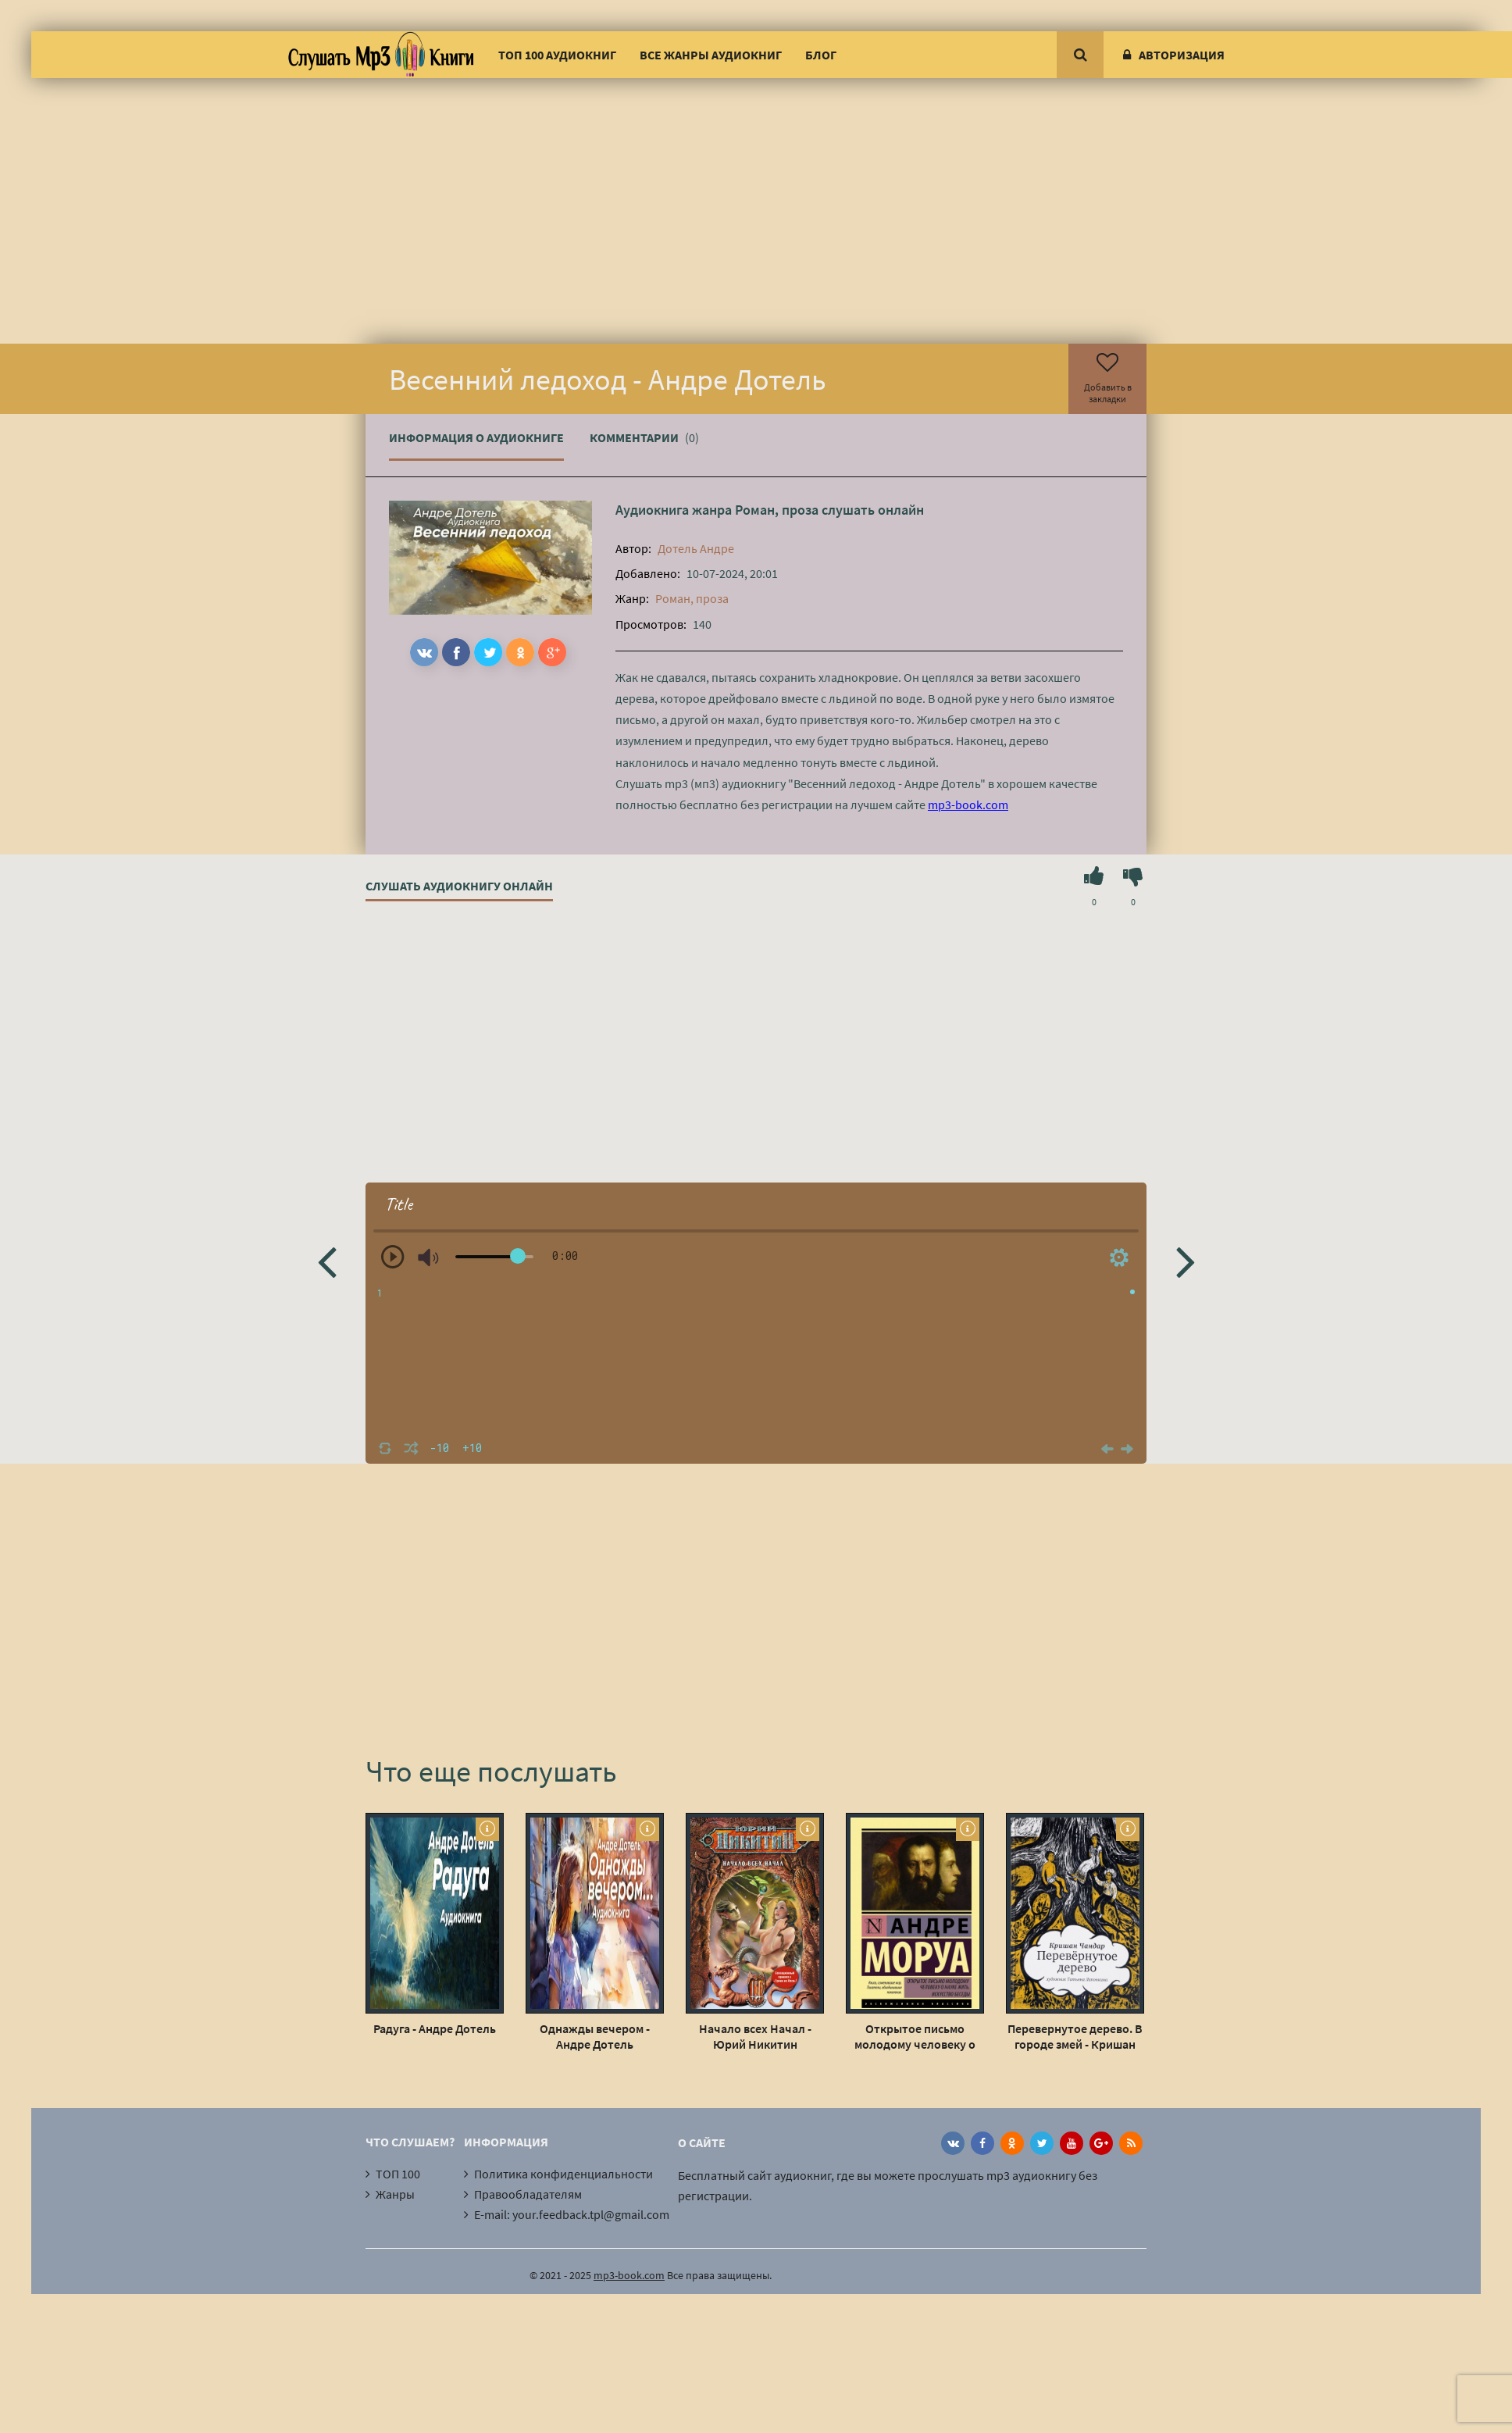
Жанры (395, 2194)
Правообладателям (528, 2194)
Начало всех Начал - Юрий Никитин (755, 2036)
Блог (820, 54)
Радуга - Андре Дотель (434, 2028)
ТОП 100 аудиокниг (557, 54)
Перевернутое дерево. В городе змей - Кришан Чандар (1075, 2036)
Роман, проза (776, 510)
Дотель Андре (696, 548)
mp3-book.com (968, 804)
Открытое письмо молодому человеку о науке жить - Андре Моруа (914, 2036)
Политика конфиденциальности (563, 2173)
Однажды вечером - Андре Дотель (595, 2036)
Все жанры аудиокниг (711, 54)
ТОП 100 (398, 2173)
